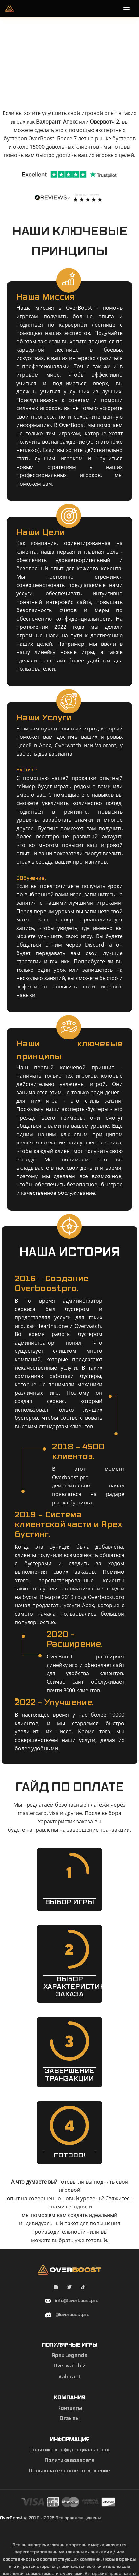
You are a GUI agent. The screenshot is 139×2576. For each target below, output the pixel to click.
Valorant (69, 2377)
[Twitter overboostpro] (70, 2288)
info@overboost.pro (76, 2301)
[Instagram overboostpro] (56, 2288)
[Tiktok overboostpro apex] (83, 2288)
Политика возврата (70, 2460)
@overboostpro (72, 2315)
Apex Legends (69, 2355)
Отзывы (70, 2418)
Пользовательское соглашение (69, 2471)
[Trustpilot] (69, 174)
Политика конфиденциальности (69, 2450)
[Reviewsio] (69, 197)
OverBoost (11, 2518)
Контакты (69, 2408)
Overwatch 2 (70, 2366)
